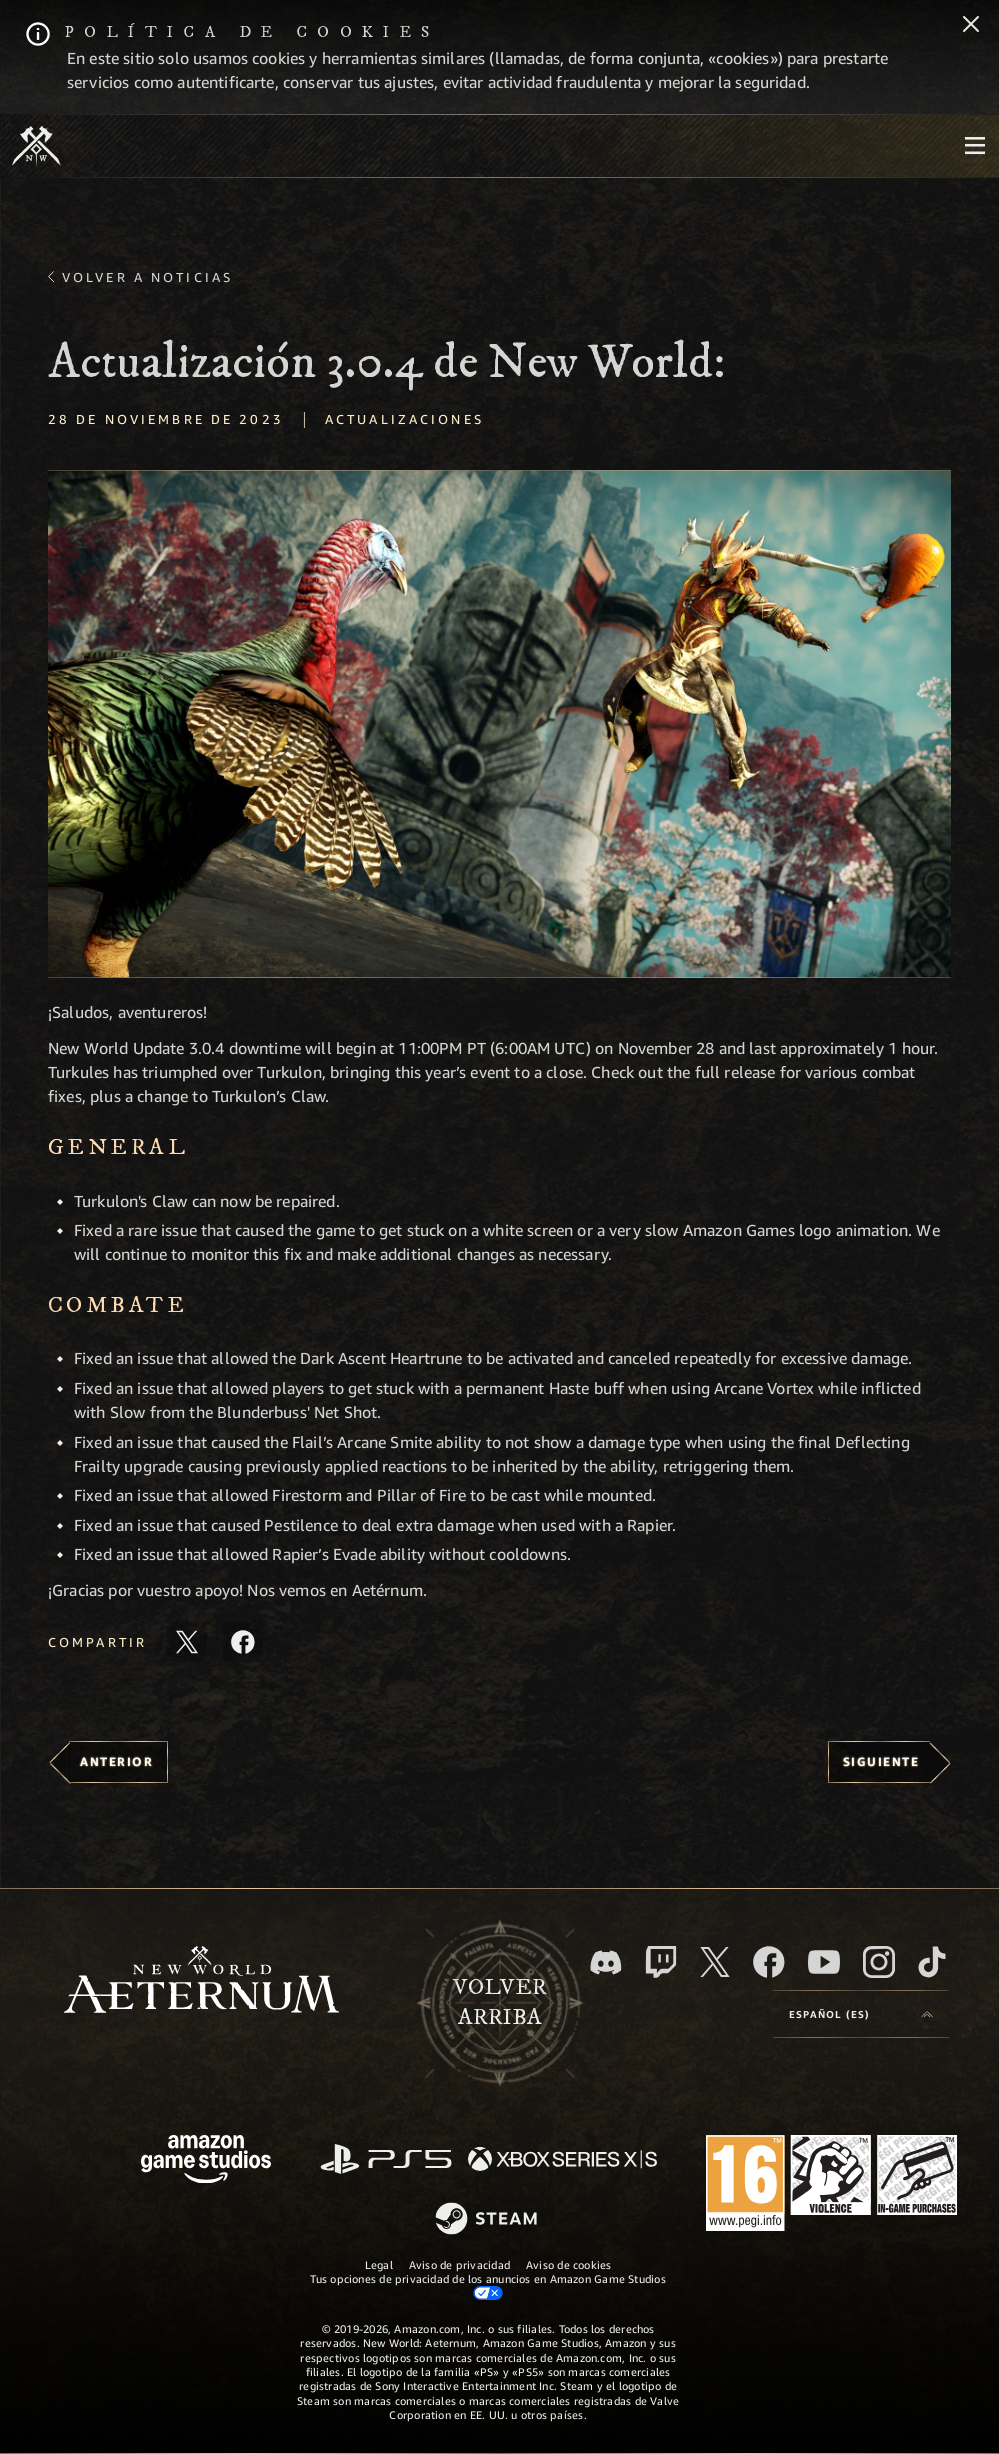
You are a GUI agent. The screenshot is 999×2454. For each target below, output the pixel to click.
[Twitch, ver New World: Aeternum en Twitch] (661, 1962)
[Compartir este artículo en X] (187, 1642)
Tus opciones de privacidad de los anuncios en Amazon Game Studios (487, 2286)
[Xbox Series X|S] (562, 2160)
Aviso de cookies (569, 2264)
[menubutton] (975, 146)
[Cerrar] (971, 26)
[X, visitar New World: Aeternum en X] (715, 1962)
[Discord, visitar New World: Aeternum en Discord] (606, 1962)
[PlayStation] (386, 2160)
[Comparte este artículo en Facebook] (243, 1642)
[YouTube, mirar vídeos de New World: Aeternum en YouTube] (824, 1962)
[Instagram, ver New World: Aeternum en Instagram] (879, 1962)
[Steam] (488, 2220)
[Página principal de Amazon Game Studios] (206, 2161)
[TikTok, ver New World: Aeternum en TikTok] (932, 1962)
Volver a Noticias (147, 277)
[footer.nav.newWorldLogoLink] (201, 1981)
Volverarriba (500, 2003)
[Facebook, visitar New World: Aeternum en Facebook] (769, 1962)
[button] (499, 724)
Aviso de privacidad (459, 2264)
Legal (379, 2264)
